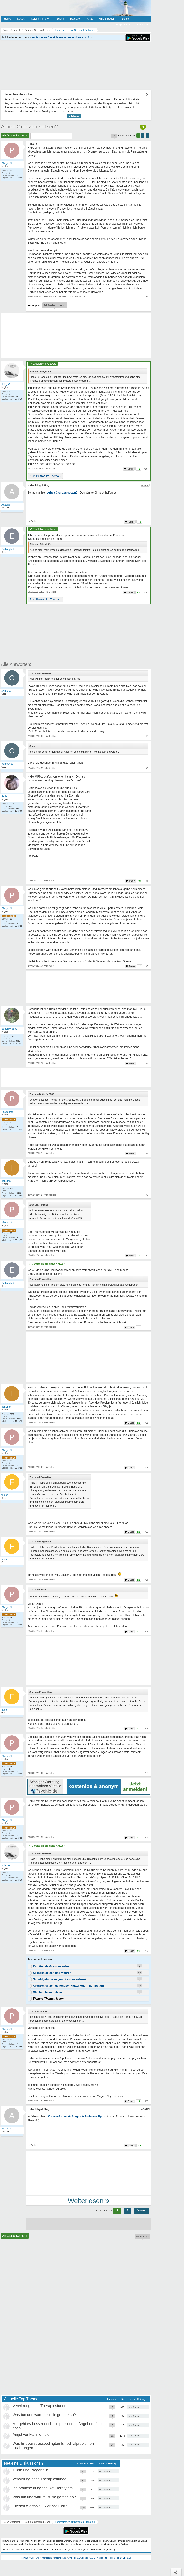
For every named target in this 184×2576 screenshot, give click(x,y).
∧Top (176, 2572)
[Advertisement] (88, 1358)
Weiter (141, 2210)
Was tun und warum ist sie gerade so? (44, 2415)
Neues (21, 18)
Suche (60, 18)
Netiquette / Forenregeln (109, 2557)
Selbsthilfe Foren (40, 18)
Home (7, 18)
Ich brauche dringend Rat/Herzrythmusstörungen (53, 2488)
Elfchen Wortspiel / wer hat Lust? (40, 2506)
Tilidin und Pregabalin (30, 2470)
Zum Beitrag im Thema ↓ (45, 476)
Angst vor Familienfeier (32, 2434)
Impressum (46, 2557)
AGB (92, 2557)
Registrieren (123, 24)
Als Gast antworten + (14, 135)
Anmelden (142, 24)
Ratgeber (75, 18)
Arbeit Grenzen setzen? (29, 127)
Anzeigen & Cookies (78, 2557)
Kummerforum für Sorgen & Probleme (75, 2522)
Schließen (74, 116)
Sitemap (127, 2557)
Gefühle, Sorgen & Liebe (37, 2522)
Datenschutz (60, 2557)
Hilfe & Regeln (107, 18)
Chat (90, 18)
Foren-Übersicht (11, 2522)
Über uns (34, 2557)
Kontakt (24, 2557)
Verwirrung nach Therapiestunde (39, 2406)
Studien (126, 18)
